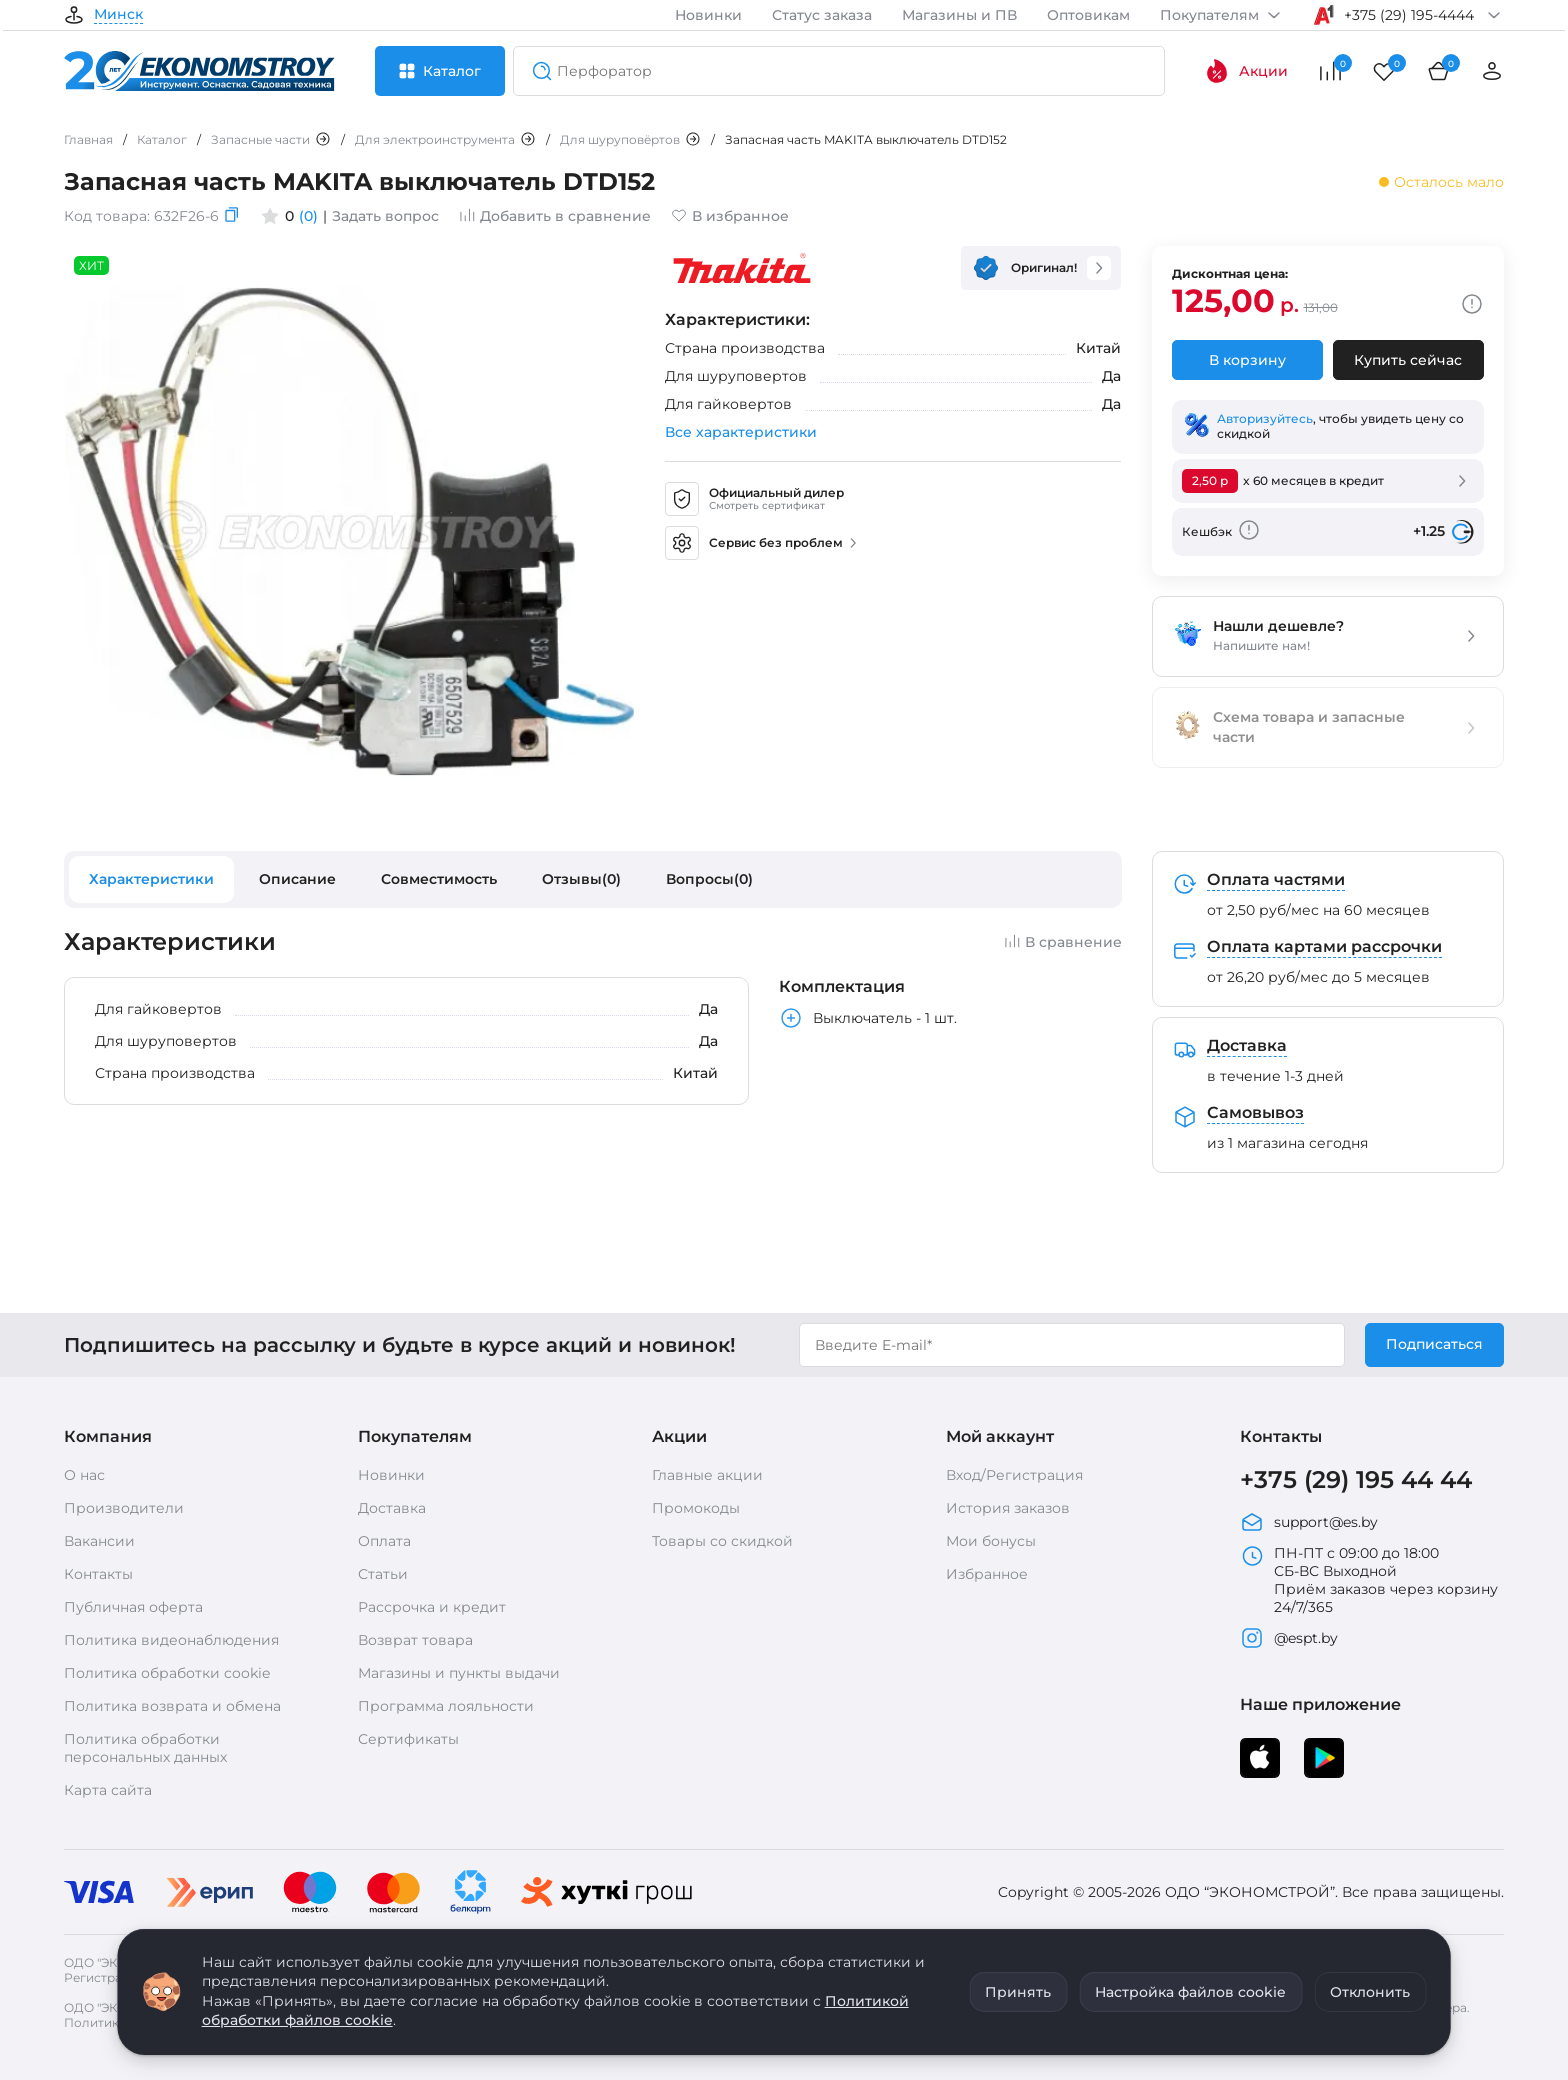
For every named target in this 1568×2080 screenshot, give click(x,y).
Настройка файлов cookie (1190, 1992)
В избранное (730, 216)
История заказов (1008, 1508)
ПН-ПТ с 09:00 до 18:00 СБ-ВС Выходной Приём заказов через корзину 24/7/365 (1369, 1580)
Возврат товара (415, 1640)
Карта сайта (108, 1790)
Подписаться (1434, 1344)
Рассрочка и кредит (432, 1607)
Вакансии (99, 1541)
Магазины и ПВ (959, 15)
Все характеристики (741, 432)
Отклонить (1370, 1992)
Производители (124, 1508)
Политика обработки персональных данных (145, 1748)
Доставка (392, 1508)
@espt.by (1289, 1638)
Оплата (384, 1541)
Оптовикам (1088, 15)
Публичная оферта (133, 1607)
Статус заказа (822, 15)
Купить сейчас (1408, 360)
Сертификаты (408, 1739)
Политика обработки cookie (167, 1673)
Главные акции (707, 1475)
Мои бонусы (991, 1541)
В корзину (1247, 360)
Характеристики (151, 879)
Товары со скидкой (722, 1541)
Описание (297, 879)
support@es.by (1309, 1522)
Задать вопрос (385, 216)
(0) (308, 216)
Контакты (98, 1574)
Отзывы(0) (581, 879)
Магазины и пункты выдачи (459, 1673)
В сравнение (1063, 942)
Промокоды (696, 1508)
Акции (1246, 71)
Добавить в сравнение (555, 216)
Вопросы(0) (709, 879)
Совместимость (439, 879)
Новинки (708, 15)
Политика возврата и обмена (172, 1706)
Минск (118, 15)
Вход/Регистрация (1014, 1475)
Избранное (987, 1574)
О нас (84, 1475)
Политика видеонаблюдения (171, 1640)
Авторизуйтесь (1265, 418)
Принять (1018, 1992)
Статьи (383, 1574)
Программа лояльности (446, 1706)
